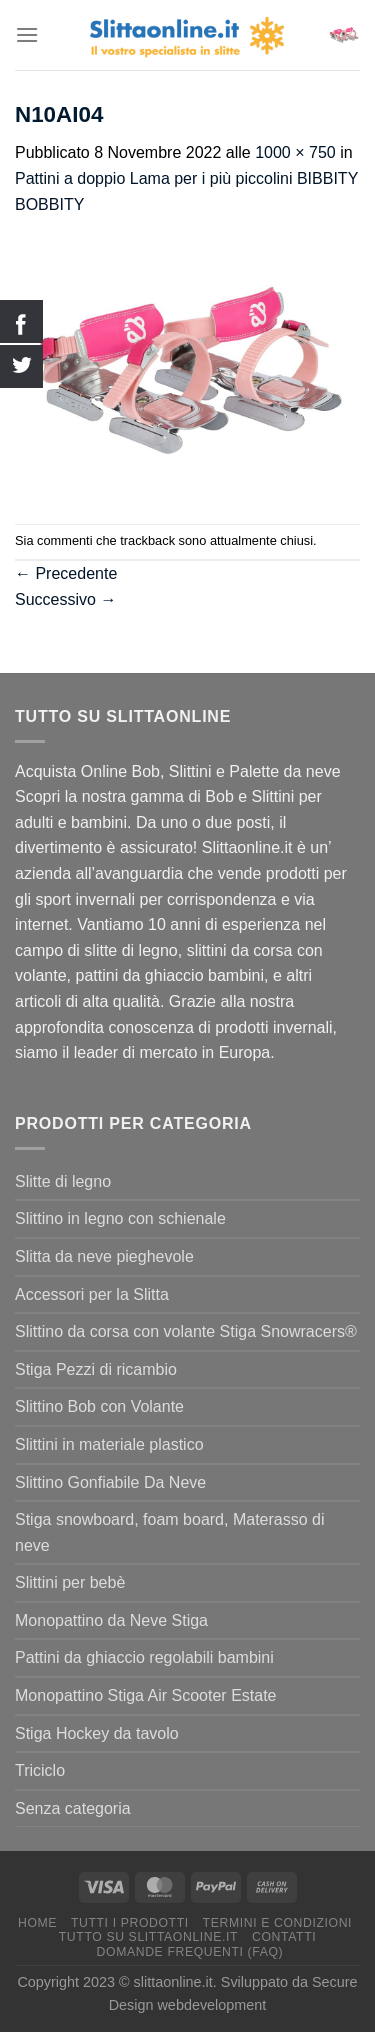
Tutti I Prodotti (130, 1923)
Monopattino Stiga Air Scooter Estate (145, 1695)
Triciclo (40, 1770)
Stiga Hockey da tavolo (97, 1733)
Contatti (284, 1937)
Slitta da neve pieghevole (104, 1256)
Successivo (65, 599)
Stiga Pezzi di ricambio (96, 1369)
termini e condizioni (278, 1923)
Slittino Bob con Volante (99, 1406)
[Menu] (27, 34)
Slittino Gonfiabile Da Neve (110, 1482)
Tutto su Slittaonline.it (148, 1937)
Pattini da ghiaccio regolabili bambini (144, 1657)
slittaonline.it (173, 1982)
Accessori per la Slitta (92, 1294)
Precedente (66, 573)
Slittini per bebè (70, 1582)
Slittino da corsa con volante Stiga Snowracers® (186, 1331)
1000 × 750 (295, 152)
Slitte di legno (63, 1181)
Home (37, 1923)
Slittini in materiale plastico (109, 1444)
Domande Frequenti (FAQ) (190, 1952)
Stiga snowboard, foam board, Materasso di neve (170, 1532)
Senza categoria (73, 1808)
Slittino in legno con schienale (120, 1218)
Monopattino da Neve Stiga (111, 1620)
